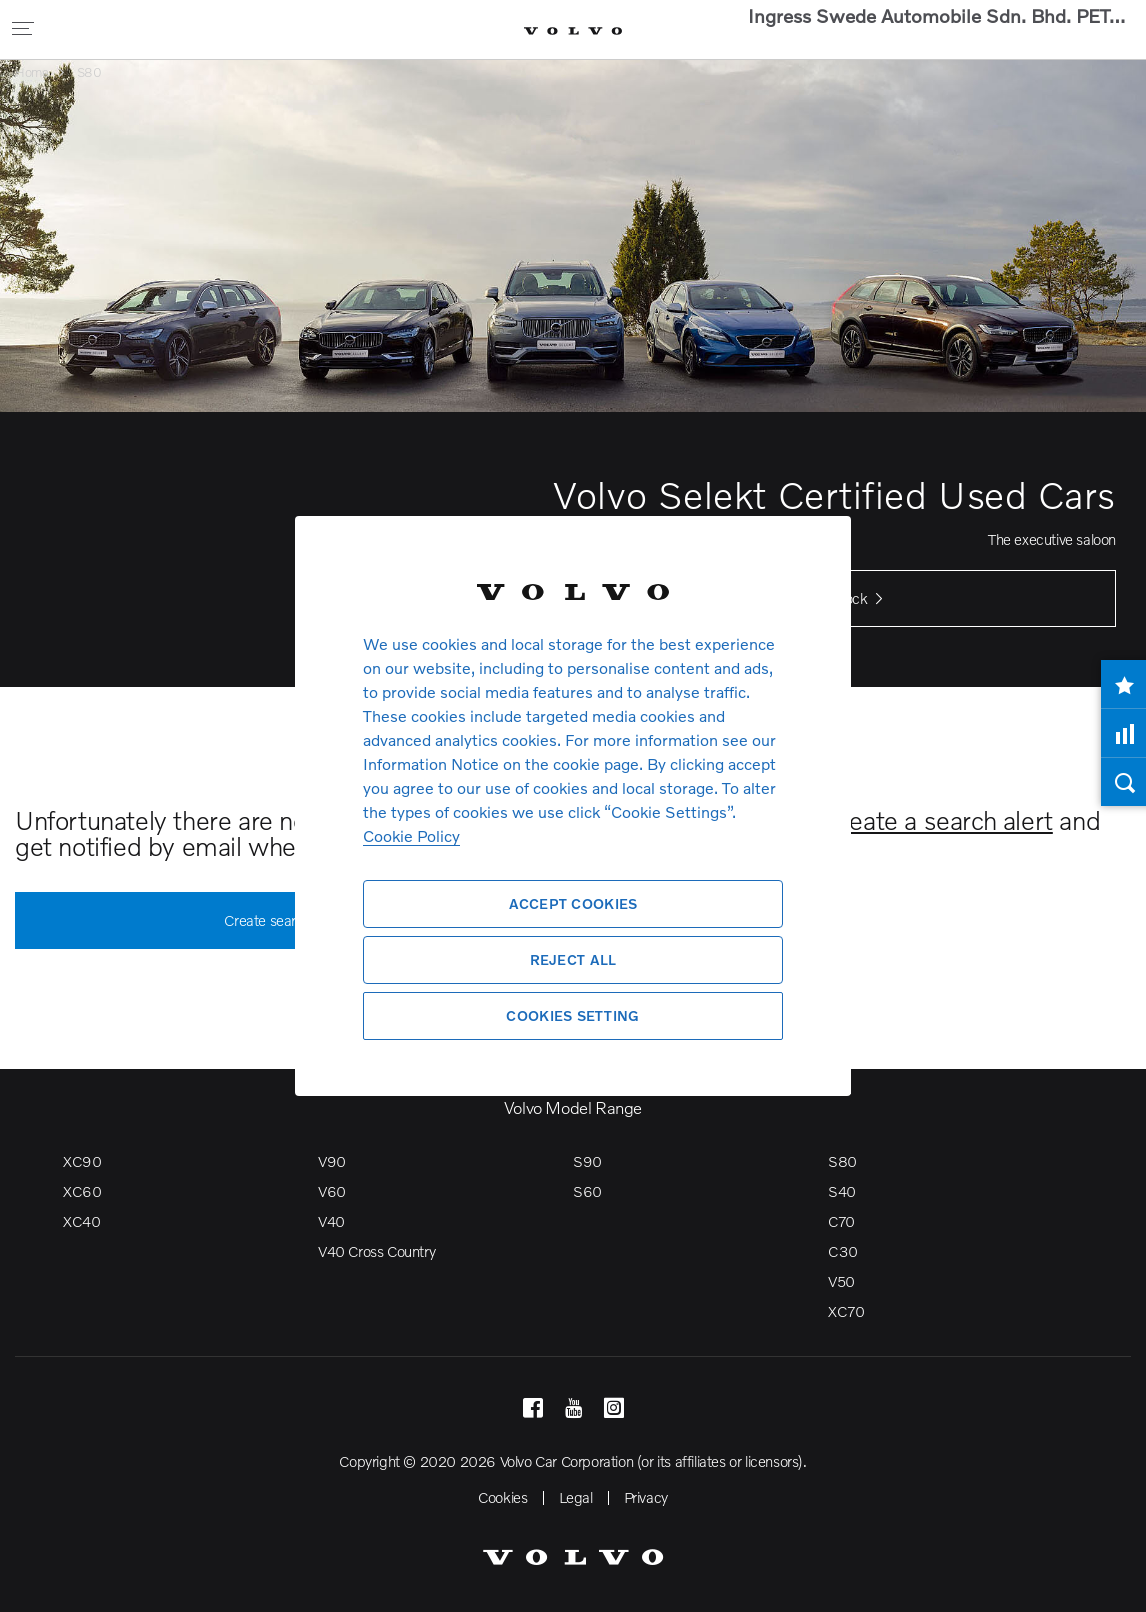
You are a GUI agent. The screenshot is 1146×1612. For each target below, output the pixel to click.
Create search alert (293, 921)
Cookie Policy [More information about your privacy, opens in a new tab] (411, 835)
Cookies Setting (572, 1015)
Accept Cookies (573, 903)
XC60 (82, 1191)
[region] (573, 806)
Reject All (573, 959)
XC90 (82, 1161)
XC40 (81, 1221)
